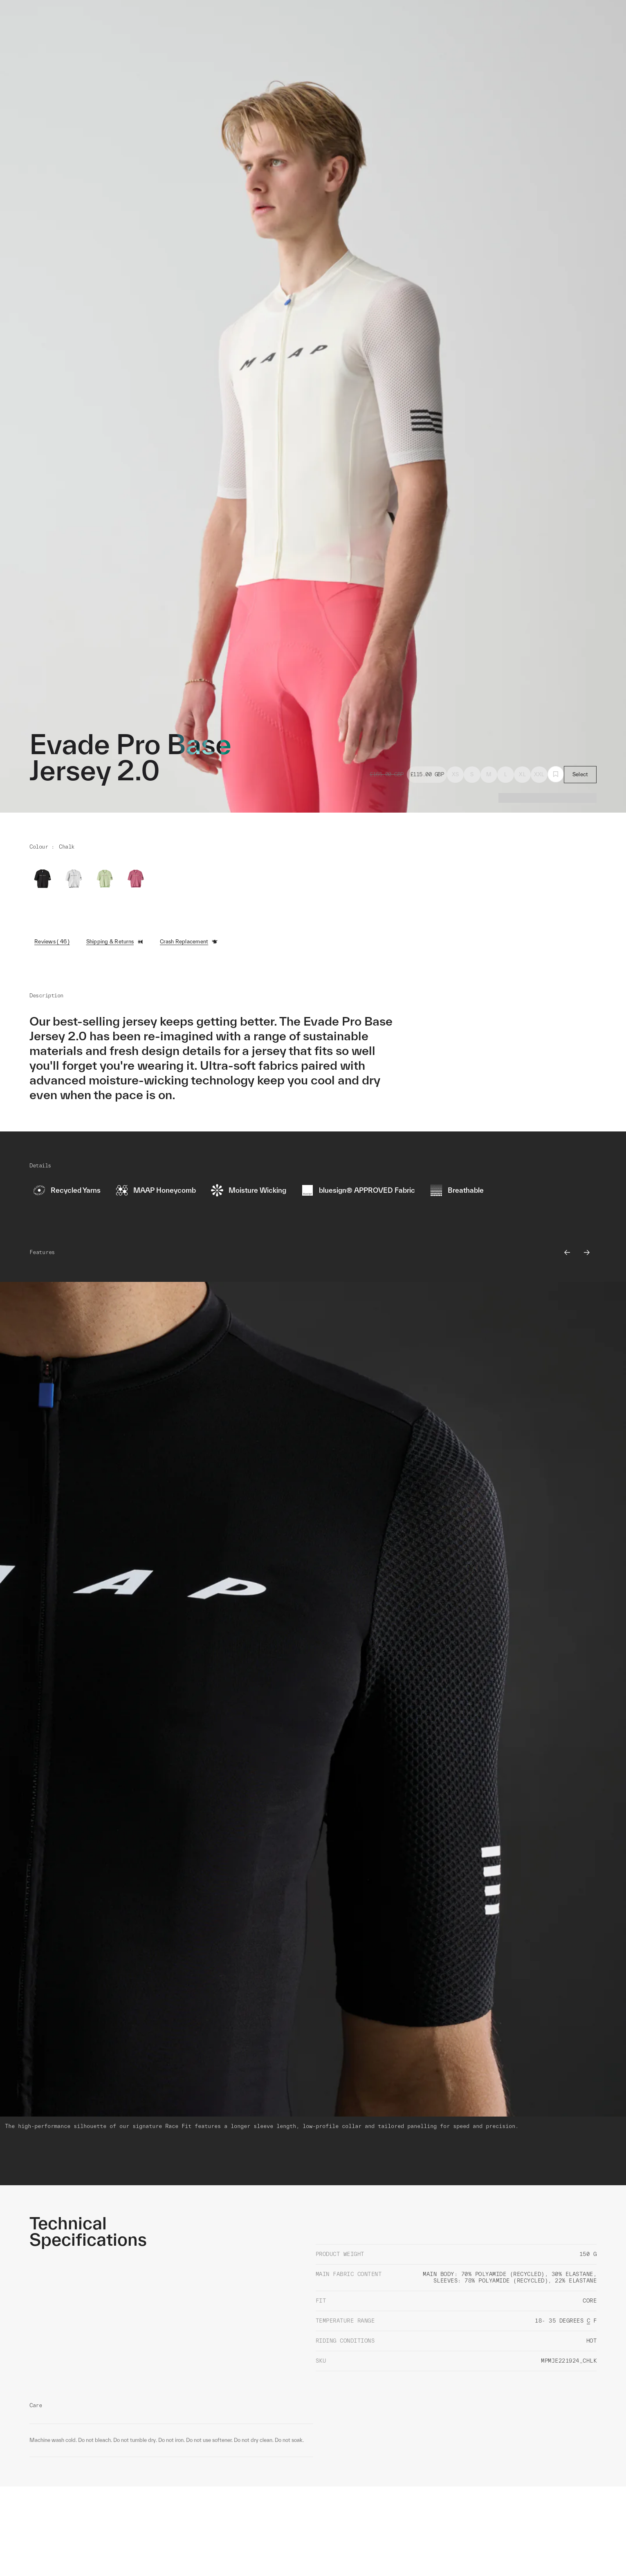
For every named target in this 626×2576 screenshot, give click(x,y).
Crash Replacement (189, 942)
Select (580, 774)
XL (522, 774)
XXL (539, 774)
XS (455, 774)
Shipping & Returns (115, 942)
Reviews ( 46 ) (52, 942)
